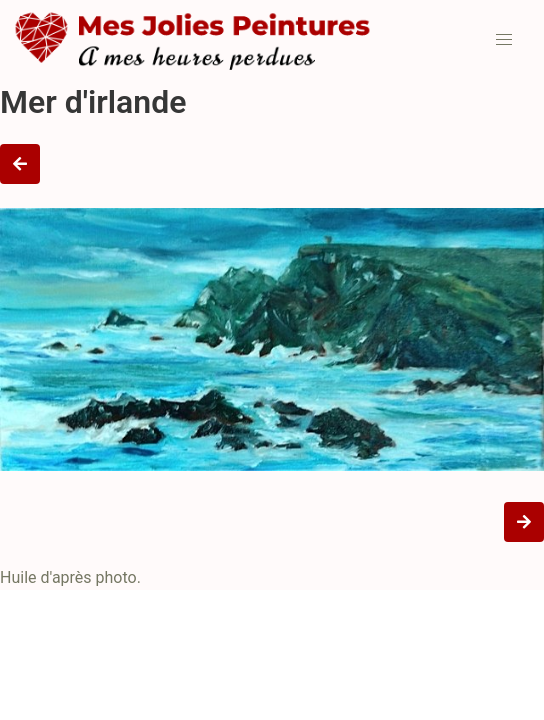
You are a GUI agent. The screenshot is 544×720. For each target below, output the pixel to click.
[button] (504, 40)
